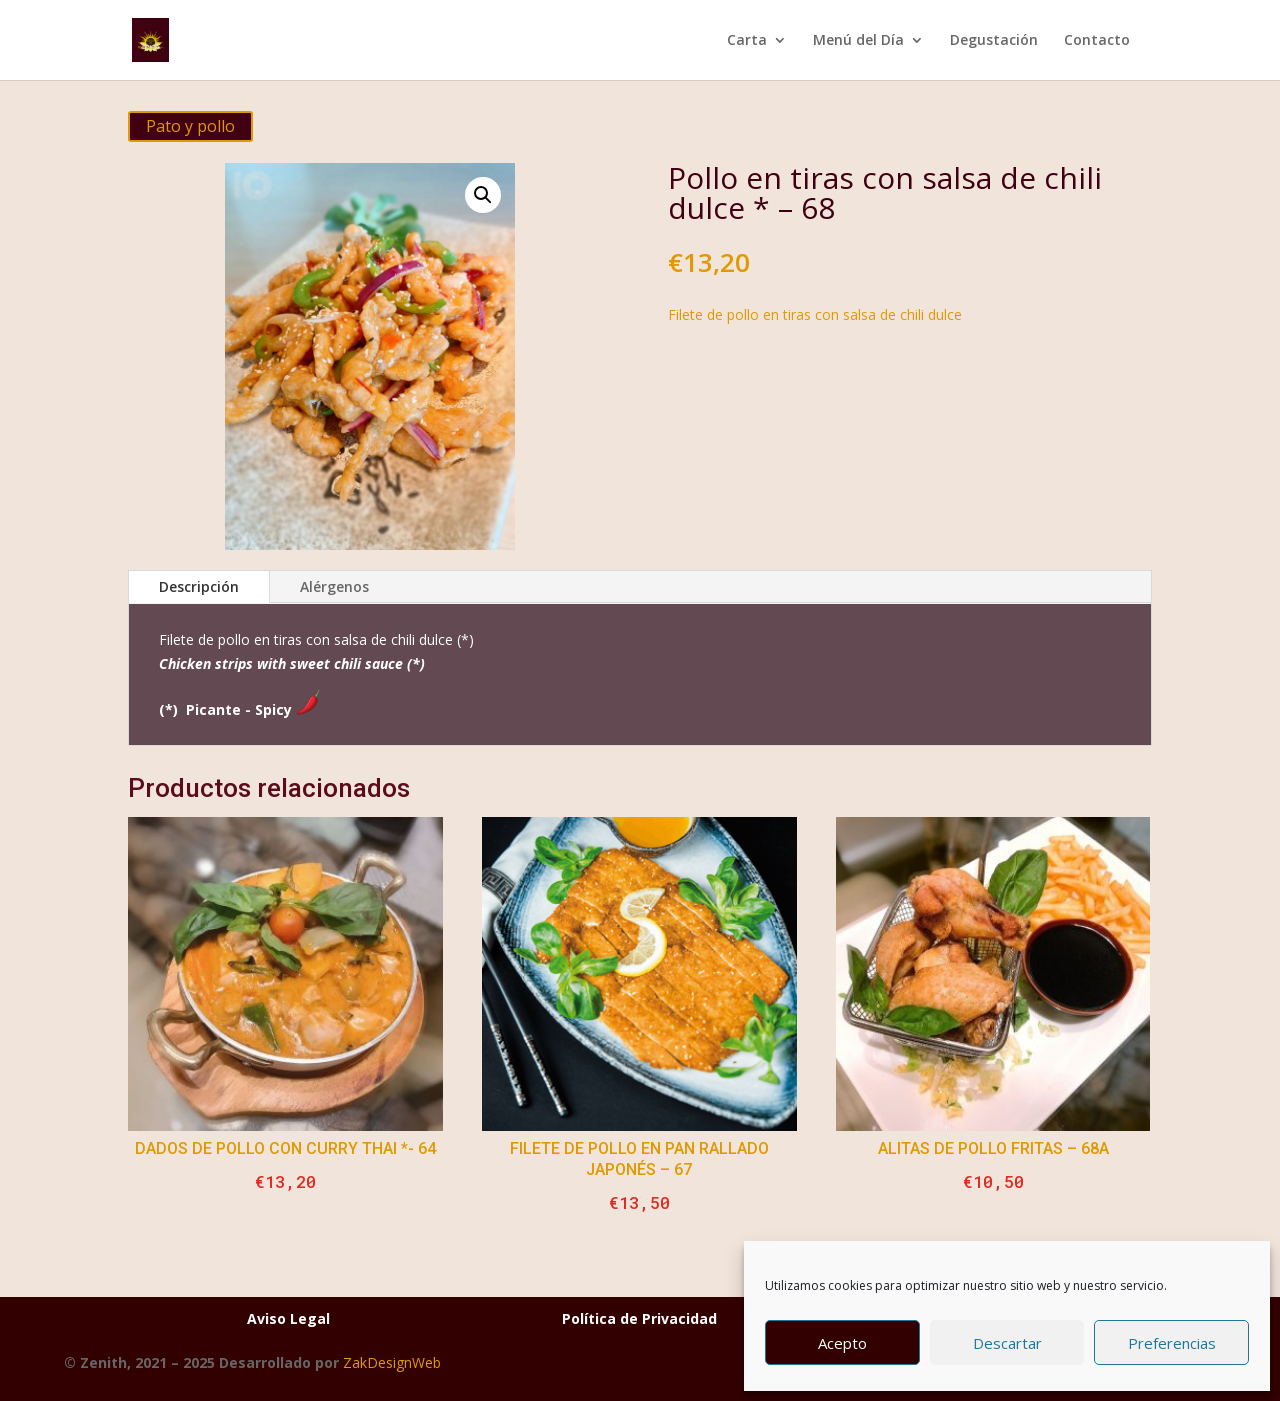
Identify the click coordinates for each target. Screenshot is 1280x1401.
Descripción (199, 586)
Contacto (1097, 41)
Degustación (994, 41)
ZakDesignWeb (392, 1362)
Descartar (1007, 1343)
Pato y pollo (190, 126)
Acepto (842, 1343)
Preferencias (1172, 1343)
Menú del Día (858, 41)
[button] (483, 195)
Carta (747, 41)
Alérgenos (334, 586)
